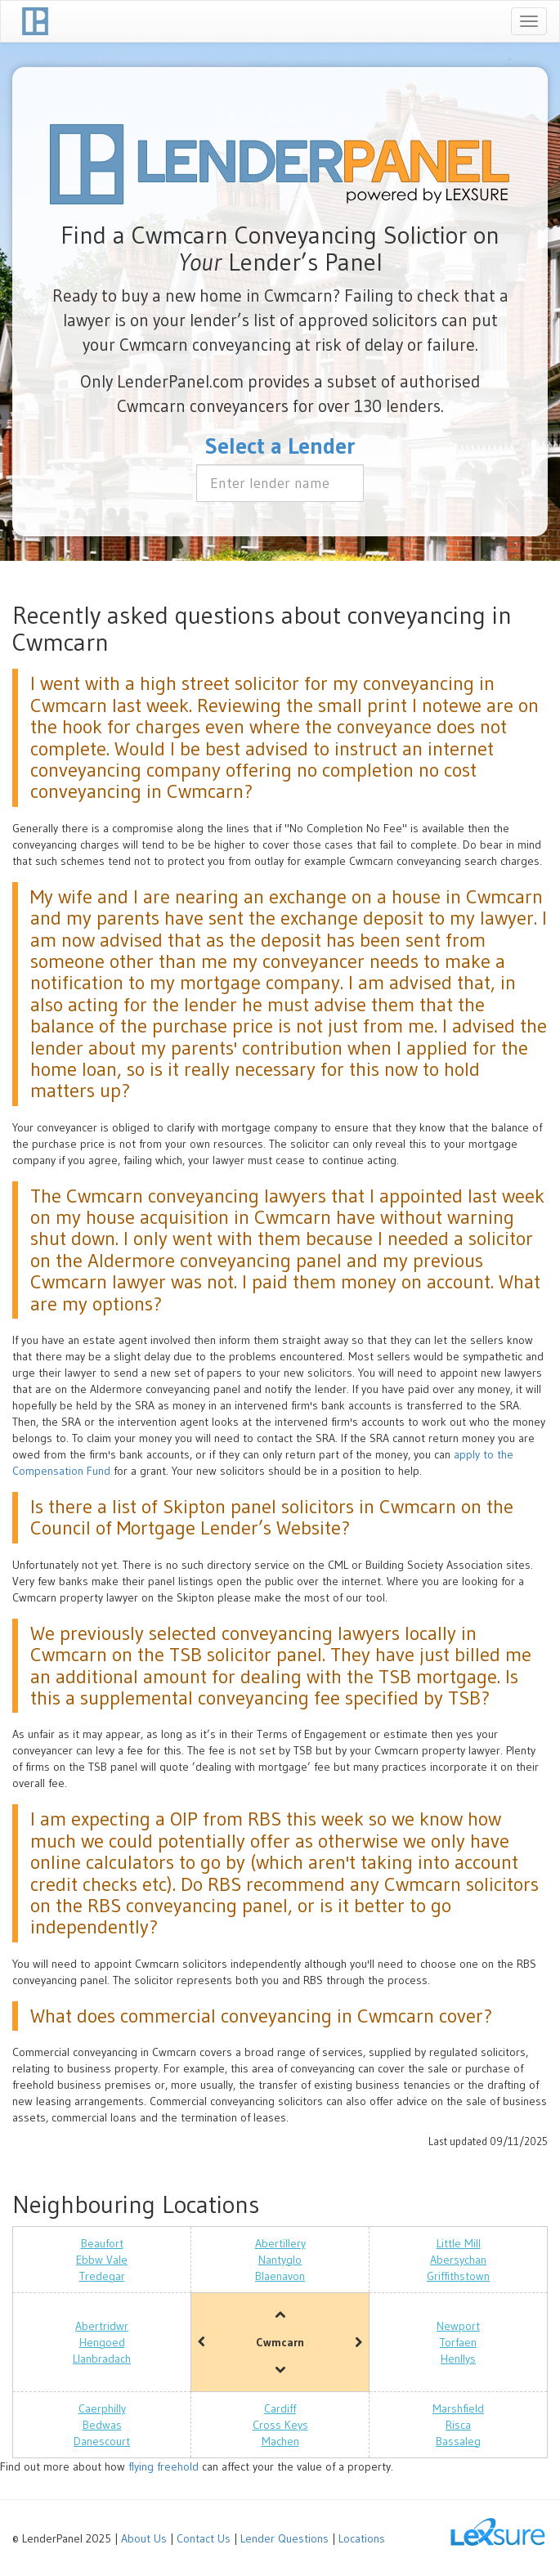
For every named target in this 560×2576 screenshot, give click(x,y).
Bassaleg (458, 2441)
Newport (458, 2325)
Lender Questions (284, 2538)
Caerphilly (102, 2408)
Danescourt (102, 2441)
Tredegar (102, 2276)
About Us (144, 2538)
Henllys (458, 2358)
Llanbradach (102, 2358)
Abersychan (458, 2259)
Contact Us (204, 2538)
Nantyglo (280, 2259)
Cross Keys (280, 2424)
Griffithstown (458, 2276)
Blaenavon (280, 2276)
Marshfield (458, 2408)
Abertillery (280, 2243)
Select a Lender (280, 445)
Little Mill (459, 2243)
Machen (280, 2441)
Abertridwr (101, 2325)
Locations (361, 2538)
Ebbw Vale (102, 2259)
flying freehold (163, 2466)
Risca (458, 2424)
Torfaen (458, 2342)
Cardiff (280, 2408)
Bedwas (102, 2424)
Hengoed (102, 2342)
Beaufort (102, 2243)
